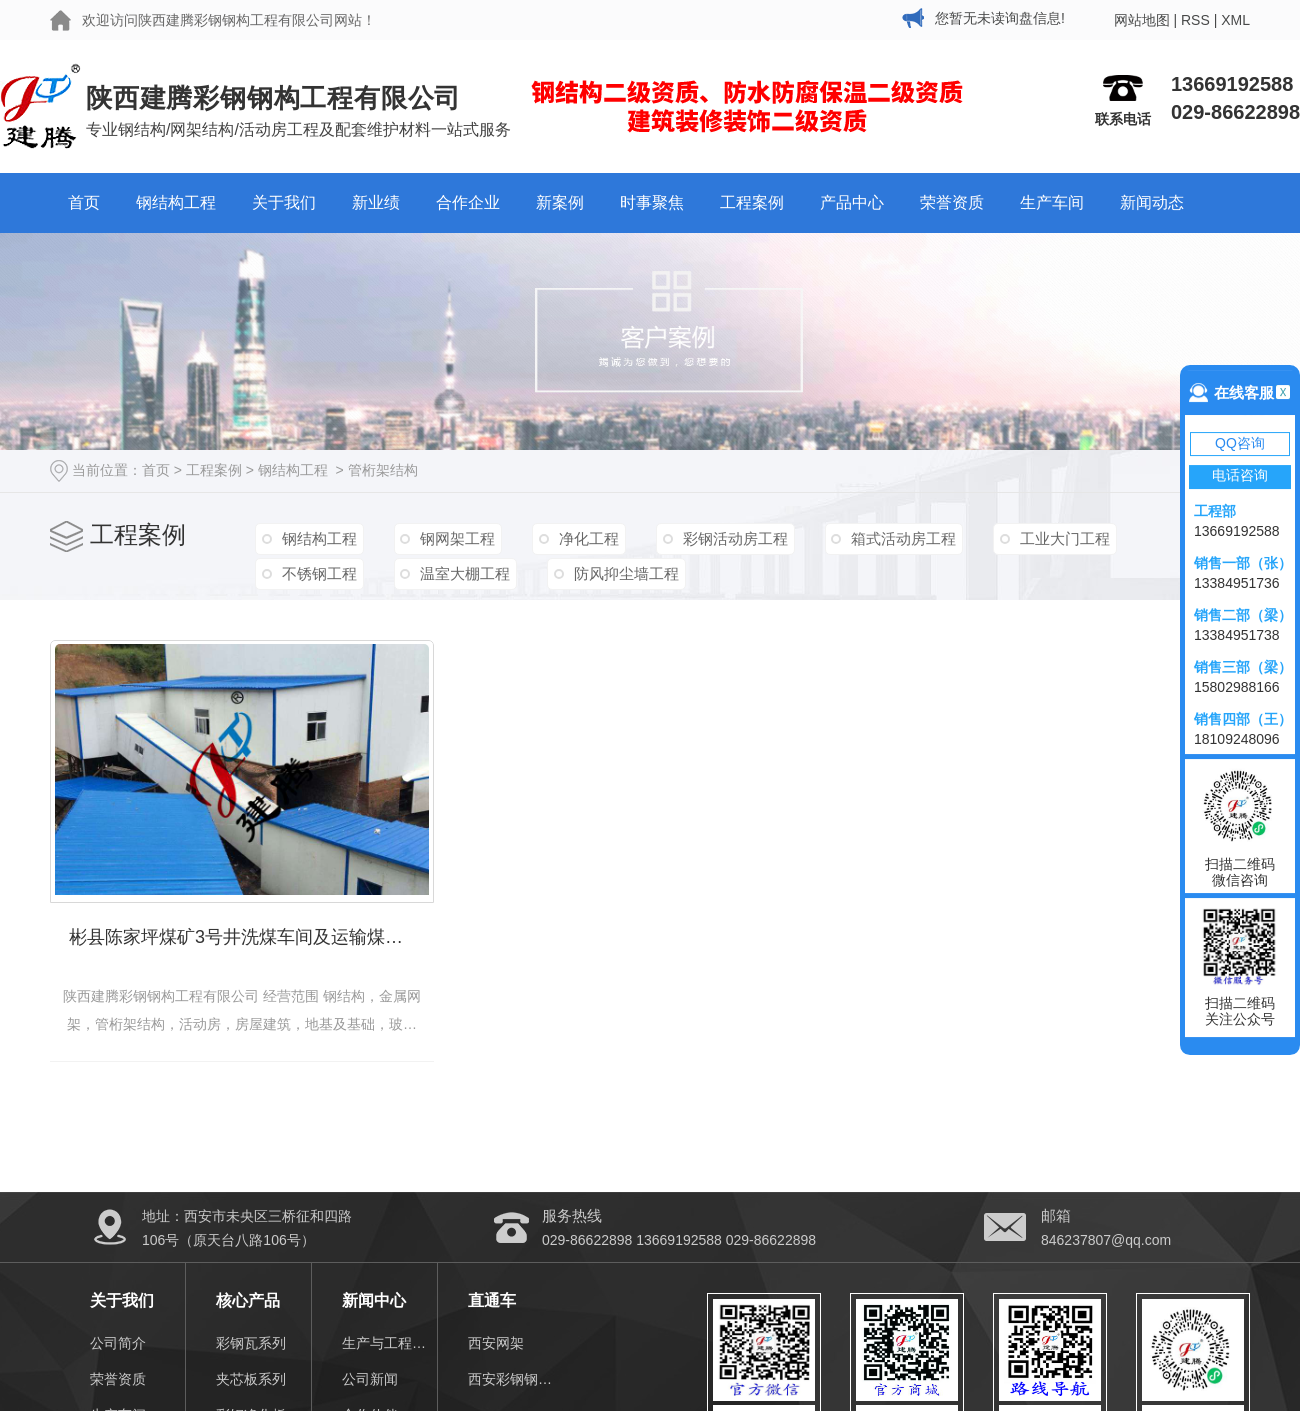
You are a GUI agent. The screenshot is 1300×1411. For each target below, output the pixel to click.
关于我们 (284, 202)
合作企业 (468, 202)
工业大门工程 (1056, 537)
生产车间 (1052, 202)
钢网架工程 (455, 537)
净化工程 (585, 537)
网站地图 (1142, 20)
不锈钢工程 (318, 572)
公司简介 (118, 1341)
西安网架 (496, 1341)
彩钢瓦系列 (251, 1341)
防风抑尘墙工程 (622, 572)
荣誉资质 (952, 202)
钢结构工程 (176, 202)
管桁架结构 (383, 470)
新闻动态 (1152, 202)
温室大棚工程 (463, 572)
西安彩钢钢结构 (515, 1377)
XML (1235, 20)
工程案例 (752, 202)
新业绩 (376, 202)
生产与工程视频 (389, 1341)
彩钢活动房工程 (729, 537)
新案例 (560, 202)
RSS (1195, 20)
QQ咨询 (1240, 443)
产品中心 (852, 202)
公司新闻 (370, 1377)
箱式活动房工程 (896, 537)
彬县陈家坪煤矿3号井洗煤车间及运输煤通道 (245, 935)
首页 (84, 202)
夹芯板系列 (251, 1377)
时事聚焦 (652, 202)
